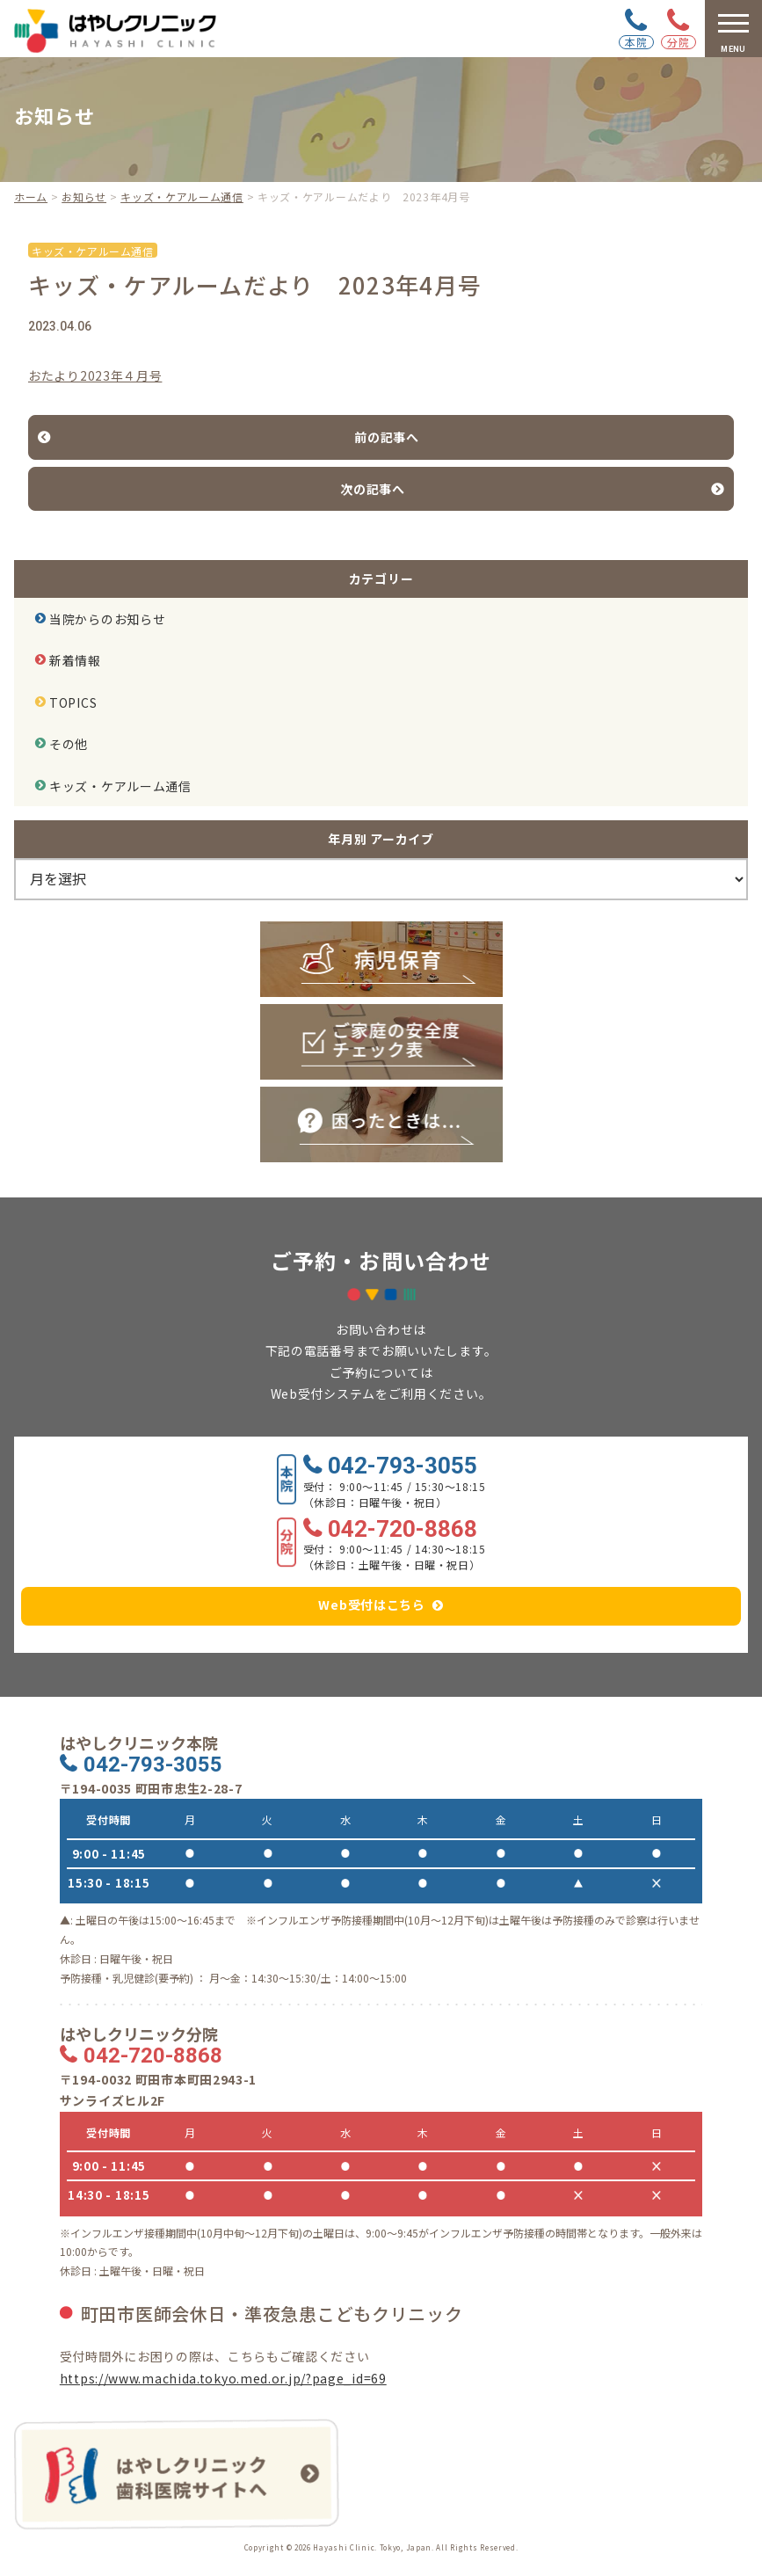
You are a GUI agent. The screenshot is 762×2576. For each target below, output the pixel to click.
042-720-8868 (402, 1529)
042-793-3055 (402, 1466)
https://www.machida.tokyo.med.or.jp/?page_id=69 (223, 2378)
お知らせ (84, 196)
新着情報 (75, 660)
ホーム (30, 196)
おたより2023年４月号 (95, 375)
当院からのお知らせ (107, 619)
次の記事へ (372, 489)
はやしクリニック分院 (139, 2034)
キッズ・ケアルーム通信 (181, 196)
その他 (68, 744)
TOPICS (73, 702)
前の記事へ (386, 437)
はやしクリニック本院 (139, 1743)
